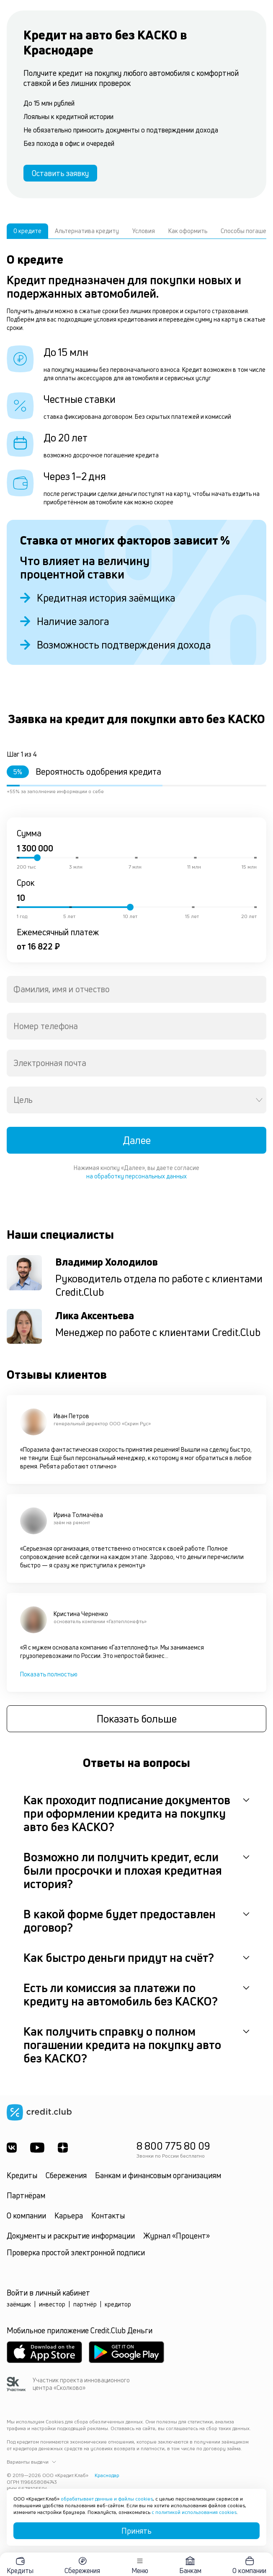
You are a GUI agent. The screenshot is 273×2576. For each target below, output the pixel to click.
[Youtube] (37, 2148)
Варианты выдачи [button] (31, 2462)
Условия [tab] (143, 231)
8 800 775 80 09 (173, 2146)
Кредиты (22, 2175)
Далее (137, 1140)
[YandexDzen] (63, 2148)
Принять (136, 2531)
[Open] (259, 1100)
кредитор (118, 2304)
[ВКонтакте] (12, 2148)
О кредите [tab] (27, 231)
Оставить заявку (60, 173)
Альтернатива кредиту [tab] (87, 231)
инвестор (52, 2304)
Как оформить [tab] (187, 231)
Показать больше (137, 1718)
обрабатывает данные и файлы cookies (107, 2498)
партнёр (85, 2304)
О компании (26, 2215)
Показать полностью (48, 1674)
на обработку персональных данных (136, 1176)
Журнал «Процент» (176, 2236)
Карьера (68, 2215)
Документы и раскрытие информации (71, 2236)
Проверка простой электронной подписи (76, 2252)
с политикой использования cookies (194, 2512)
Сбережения (66, 2175)
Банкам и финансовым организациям (158, 2175)
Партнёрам (26, 2195)
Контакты (108, 2215)
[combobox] (136, 989)
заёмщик (19, 2304)
